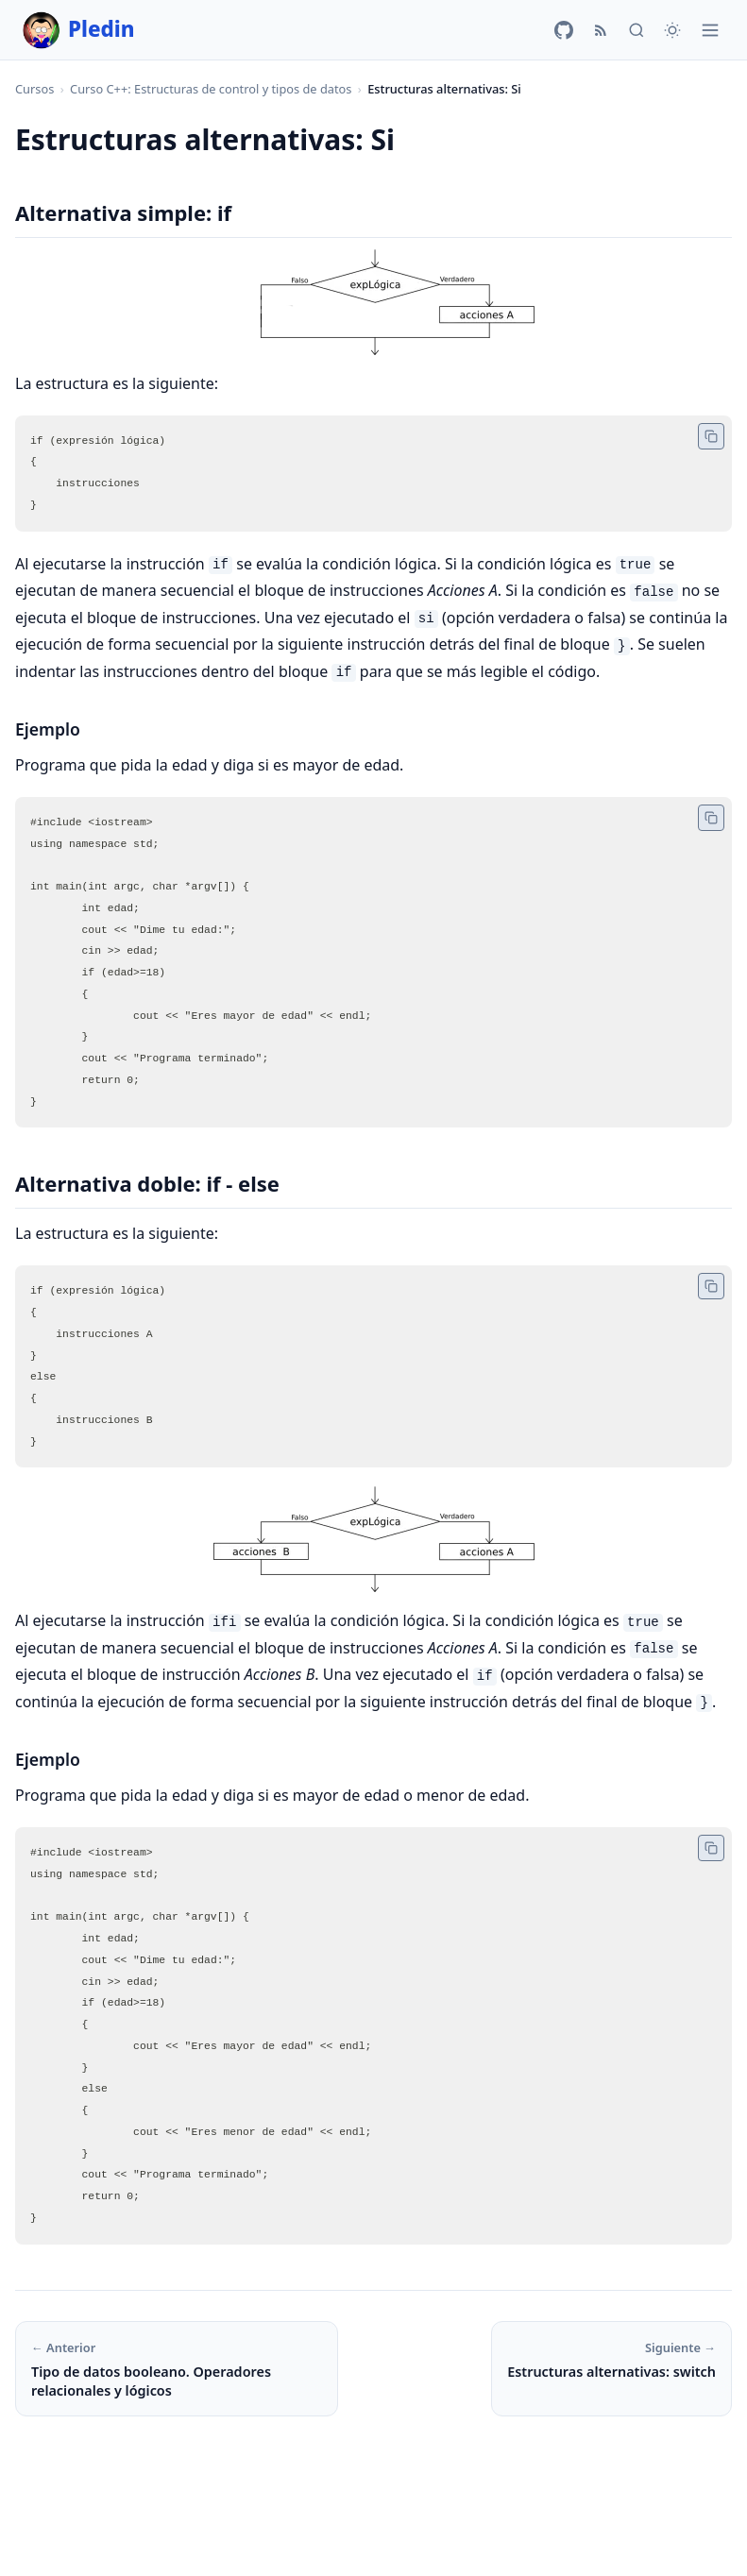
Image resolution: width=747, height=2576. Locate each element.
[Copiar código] (711, 436)
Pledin (79, 30)
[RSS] (600, 30)
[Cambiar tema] (672, 30)
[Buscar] (636, 30)
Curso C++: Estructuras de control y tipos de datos (210, 88)
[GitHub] (564, 30)
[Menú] (710, 30)
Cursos (34, 88)
